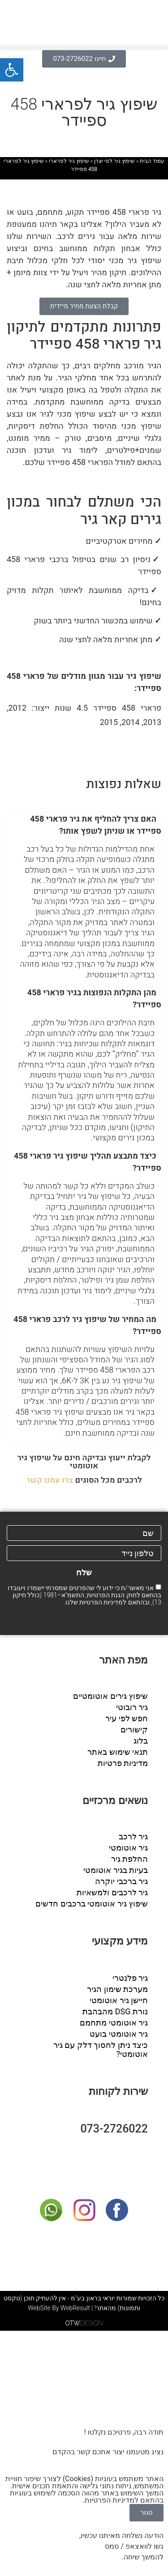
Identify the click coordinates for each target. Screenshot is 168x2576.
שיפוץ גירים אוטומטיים (110, 1696)
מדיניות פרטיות (123, 1763)
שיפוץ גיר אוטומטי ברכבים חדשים (91, 1903)
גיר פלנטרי (130, 1978)
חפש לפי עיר (126, 1718)
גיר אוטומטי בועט (119, 2034)
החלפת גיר (129, 1859)
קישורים (134, 1729)
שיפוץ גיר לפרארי (69, 161)
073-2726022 (114, 2128)
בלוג (141, 1740)
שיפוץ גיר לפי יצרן (114, 161)
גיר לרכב (133, 1836)
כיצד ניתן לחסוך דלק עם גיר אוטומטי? (100, 2049)
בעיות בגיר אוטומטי (115, 1870)
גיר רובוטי (132, 1707)
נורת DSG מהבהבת (115, 2011)
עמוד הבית (152, 161)
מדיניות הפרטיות (101, 1602)
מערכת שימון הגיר (117, 1989)
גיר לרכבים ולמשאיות (112, 1892)
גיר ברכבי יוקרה (121, 1881)
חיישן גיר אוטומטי (119, 2000)
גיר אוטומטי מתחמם (114, 2022)
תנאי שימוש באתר (117, 1752)
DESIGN (84, 2323)
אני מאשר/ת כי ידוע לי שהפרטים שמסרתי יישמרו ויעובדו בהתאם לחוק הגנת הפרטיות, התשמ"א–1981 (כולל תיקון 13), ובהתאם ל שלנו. (84, 1595)
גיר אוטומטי (128, 1847)
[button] (84, 47)
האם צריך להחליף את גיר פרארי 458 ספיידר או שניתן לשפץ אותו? (95, 825)
